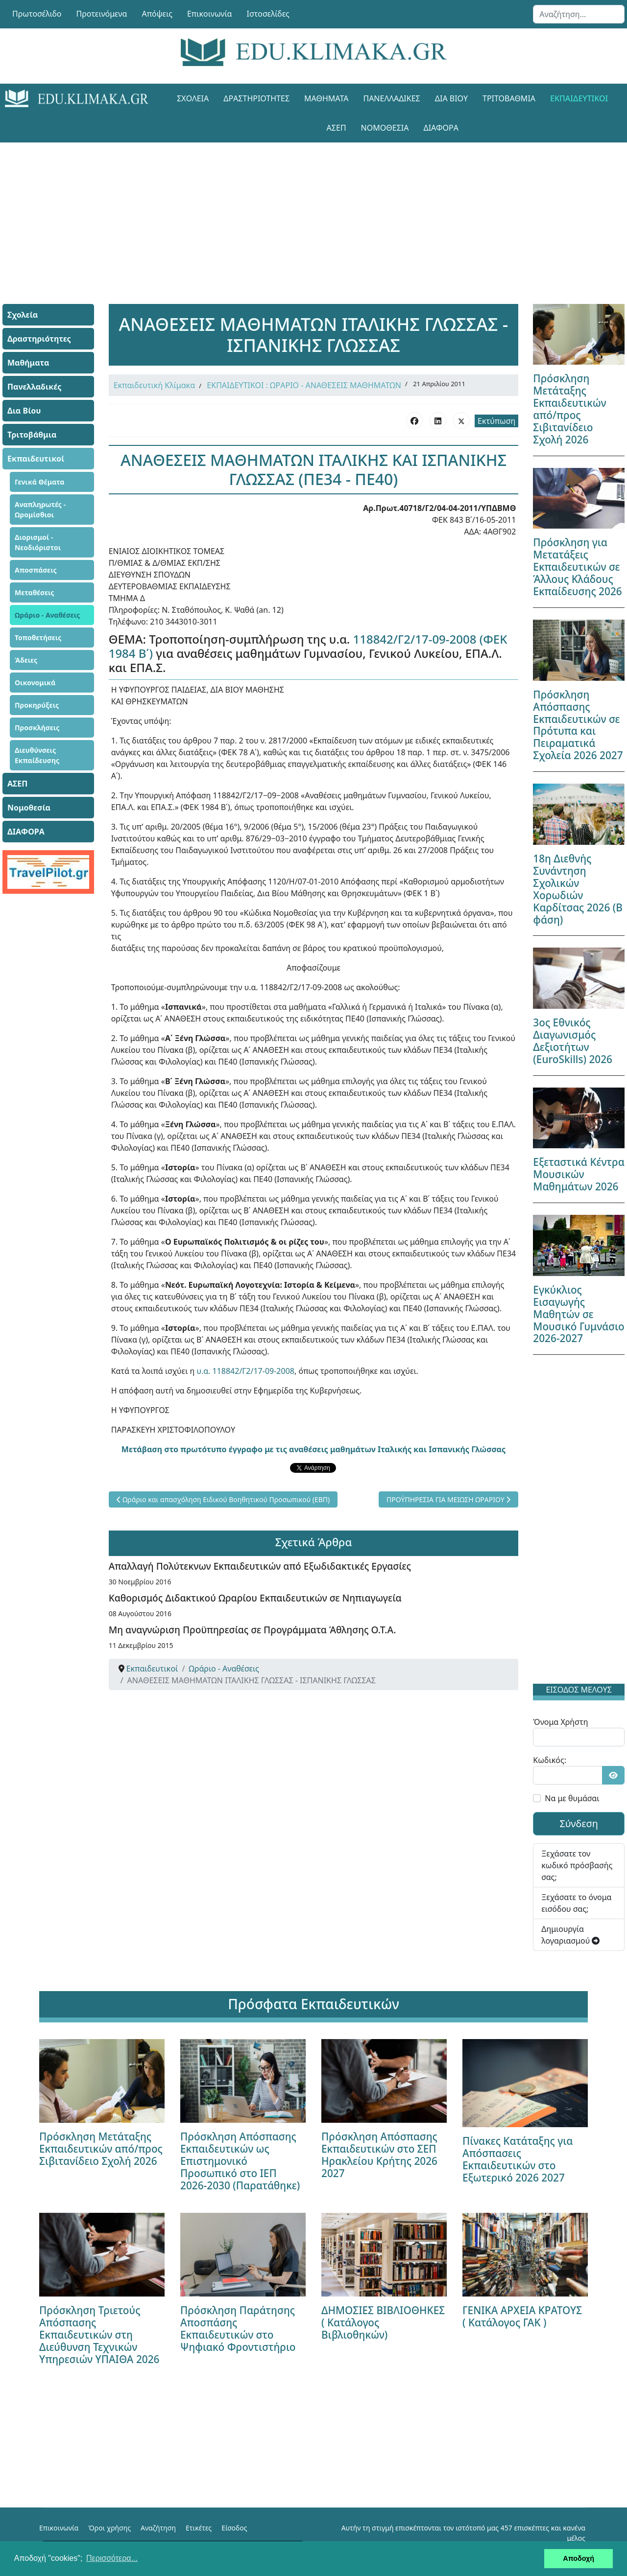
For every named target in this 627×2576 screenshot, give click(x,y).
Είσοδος (234, 2527)
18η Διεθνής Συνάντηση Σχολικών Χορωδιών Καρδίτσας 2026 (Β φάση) (578, 889)
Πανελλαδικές (391, 98)
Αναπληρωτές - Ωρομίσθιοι (40, 509)
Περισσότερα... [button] (112, 2558)
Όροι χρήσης (109, 2527)
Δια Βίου (451, 98)
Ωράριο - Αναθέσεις (47, 615)
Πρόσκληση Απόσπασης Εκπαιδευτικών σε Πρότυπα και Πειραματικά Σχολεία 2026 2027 (578, 725)
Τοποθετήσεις (38, 637)
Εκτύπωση (496, 421)
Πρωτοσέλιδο (37, 13)
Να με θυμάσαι (572, 1798)
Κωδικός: (549, 1760)
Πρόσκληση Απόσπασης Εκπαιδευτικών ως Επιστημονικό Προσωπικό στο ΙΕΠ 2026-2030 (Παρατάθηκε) (240, 2161)
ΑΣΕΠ (336, 127)
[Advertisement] (313, 210)
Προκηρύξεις (37, 705)
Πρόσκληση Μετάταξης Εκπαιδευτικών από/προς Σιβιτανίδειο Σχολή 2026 (569, 408)
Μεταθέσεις (34, 592)
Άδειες (26, 660)
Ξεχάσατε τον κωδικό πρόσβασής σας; (576, 1865)
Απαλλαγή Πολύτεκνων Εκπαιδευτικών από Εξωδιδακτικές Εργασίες (260, 1566)
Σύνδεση (578, 1823)
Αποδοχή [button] (578, 2558)
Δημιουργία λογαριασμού (570, 1935)
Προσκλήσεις (37, 727)
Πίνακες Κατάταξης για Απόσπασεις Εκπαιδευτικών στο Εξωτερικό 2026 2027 (517, 2159)
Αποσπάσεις (36, 570)
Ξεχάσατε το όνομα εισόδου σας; (576, 1903)
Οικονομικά (35, 682)
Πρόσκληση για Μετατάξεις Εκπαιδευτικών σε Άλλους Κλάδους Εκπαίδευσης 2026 (577, 566)
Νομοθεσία (385, 127)
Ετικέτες (199, 2527)
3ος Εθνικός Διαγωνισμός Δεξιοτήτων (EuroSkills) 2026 (572, 1041)
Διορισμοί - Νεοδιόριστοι (38, 542)
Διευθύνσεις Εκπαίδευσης (37, 755)
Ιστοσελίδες (268, 13)
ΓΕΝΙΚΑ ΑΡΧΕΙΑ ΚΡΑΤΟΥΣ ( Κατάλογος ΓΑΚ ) (522, 2316)
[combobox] (579, 14)
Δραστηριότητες (256, 98)
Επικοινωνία (209, 13)
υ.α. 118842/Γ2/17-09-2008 (245, 1371)
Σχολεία (193, 98)
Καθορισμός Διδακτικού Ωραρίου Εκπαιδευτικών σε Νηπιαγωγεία (255, 1597)
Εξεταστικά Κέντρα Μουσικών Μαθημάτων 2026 (579, 1174)
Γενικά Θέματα (40, 482)
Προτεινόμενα (101, 13)
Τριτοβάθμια (508, 98)
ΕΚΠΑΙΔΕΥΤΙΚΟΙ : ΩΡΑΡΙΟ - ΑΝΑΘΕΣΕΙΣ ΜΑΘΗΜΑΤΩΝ (304, 385)
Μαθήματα (326, 98)
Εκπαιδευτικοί (579, 98)
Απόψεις (157, 13)
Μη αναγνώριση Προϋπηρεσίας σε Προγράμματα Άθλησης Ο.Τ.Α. (252, 1629)
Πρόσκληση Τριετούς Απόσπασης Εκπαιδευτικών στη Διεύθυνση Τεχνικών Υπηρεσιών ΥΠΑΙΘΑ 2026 (99, 2334)
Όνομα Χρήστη (560, 1722)
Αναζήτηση (158, 2527)
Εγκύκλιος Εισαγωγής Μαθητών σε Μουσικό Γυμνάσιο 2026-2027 (578, 1314)
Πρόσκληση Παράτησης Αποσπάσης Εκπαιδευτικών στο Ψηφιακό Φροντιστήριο (238, 2328)
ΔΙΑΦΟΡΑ (440, 127)
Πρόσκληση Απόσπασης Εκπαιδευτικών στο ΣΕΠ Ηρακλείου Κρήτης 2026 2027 (379, 2155)
